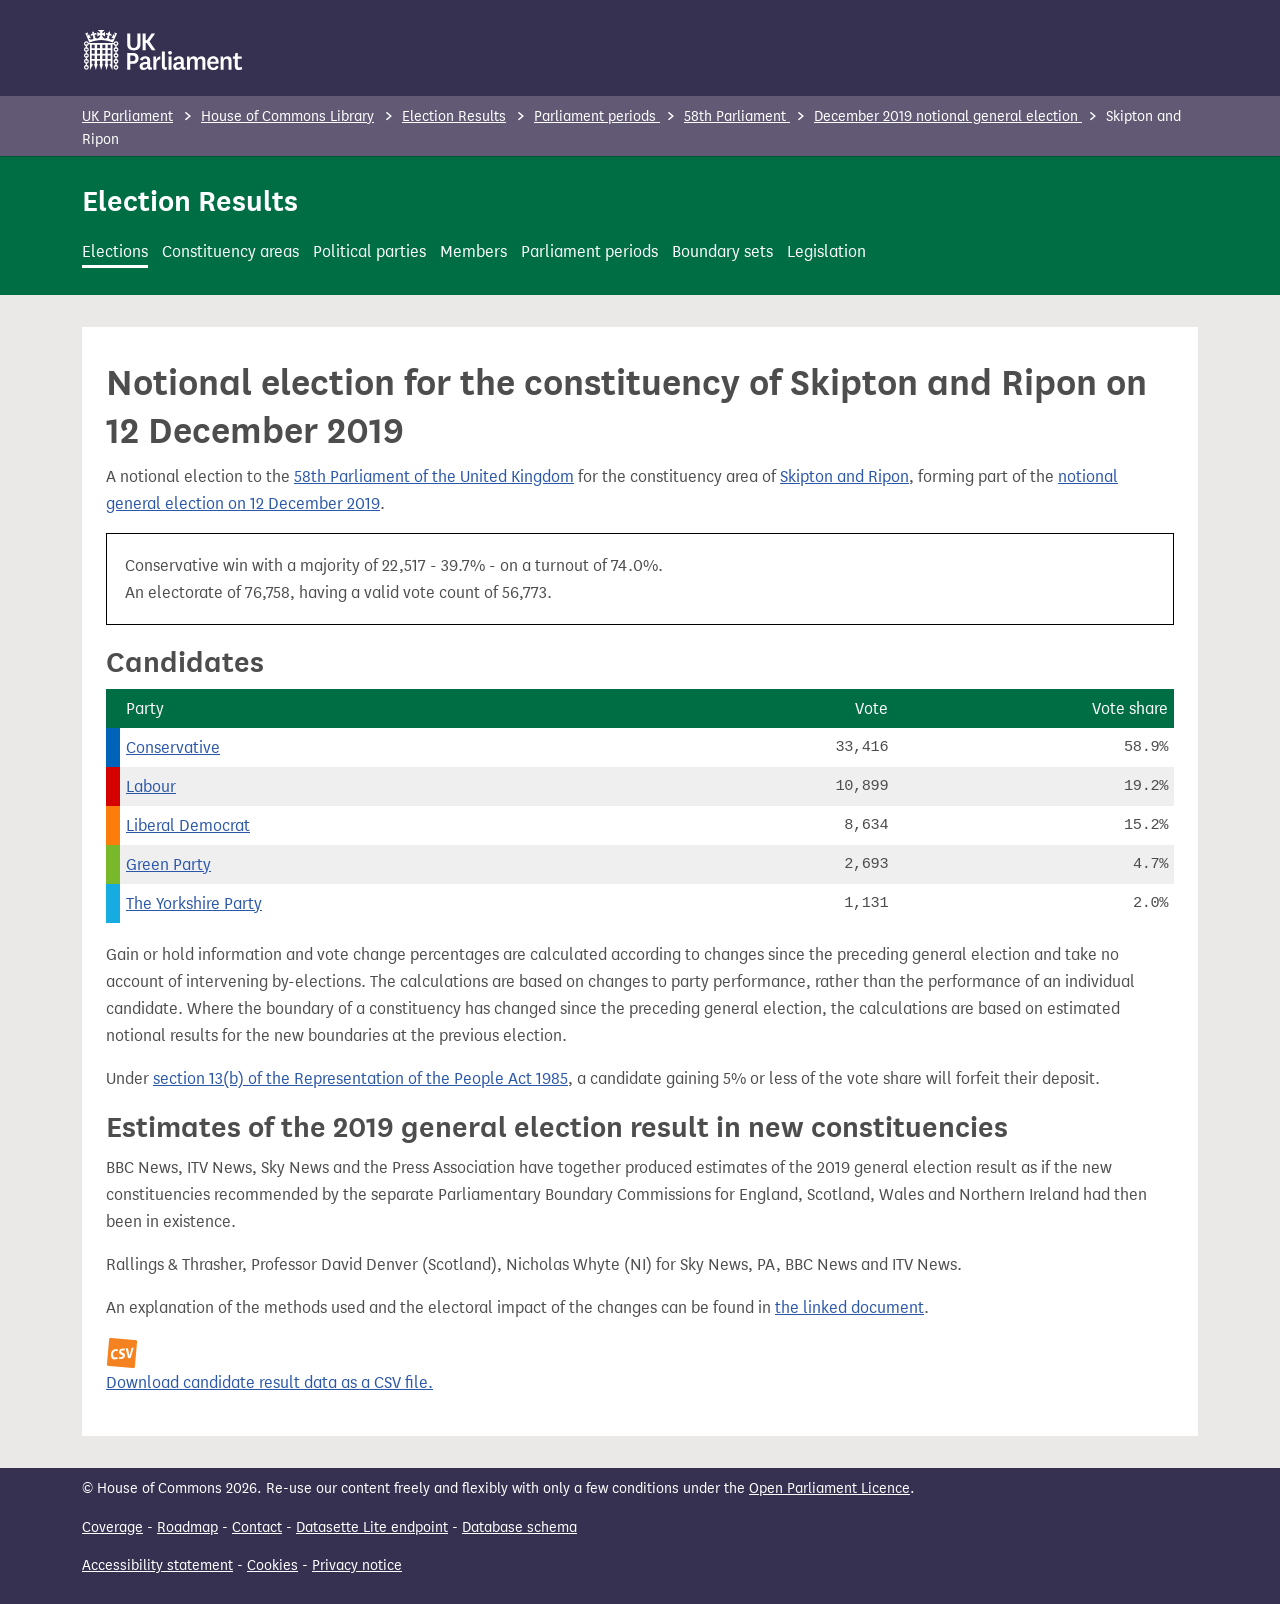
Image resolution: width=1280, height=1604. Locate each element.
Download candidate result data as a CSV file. (269, 1382)
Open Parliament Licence (829, 1488)
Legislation (826, 251)
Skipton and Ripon (844, 476)
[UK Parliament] (163, 50)
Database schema (519, 1527)
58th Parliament (737, 116)
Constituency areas (230, 251)
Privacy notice (357, 1565)
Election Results (454, 116)
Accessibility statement (157, 1565)
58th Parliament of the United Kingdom (434, 476)
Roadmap (187, 1527)
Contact (257, 1527)
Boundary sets (722, 251)
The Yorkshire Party (194, 903)
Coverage (112, 1527)
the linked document (849, 1307)
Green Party (168, 864)
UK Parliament (127, 116)
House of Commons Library (287, 116)
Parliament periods (597, 116)
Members (473, 251)
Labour (151, 786)
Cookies (272, 1565)
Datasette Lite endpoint (372, 1527)
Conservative (173, 747)
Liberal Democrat (188, 825)
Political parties (369, 251)
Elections (115, 251)
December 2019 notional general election (948, 116)
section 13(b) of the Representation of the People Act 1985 (360, 1078)
